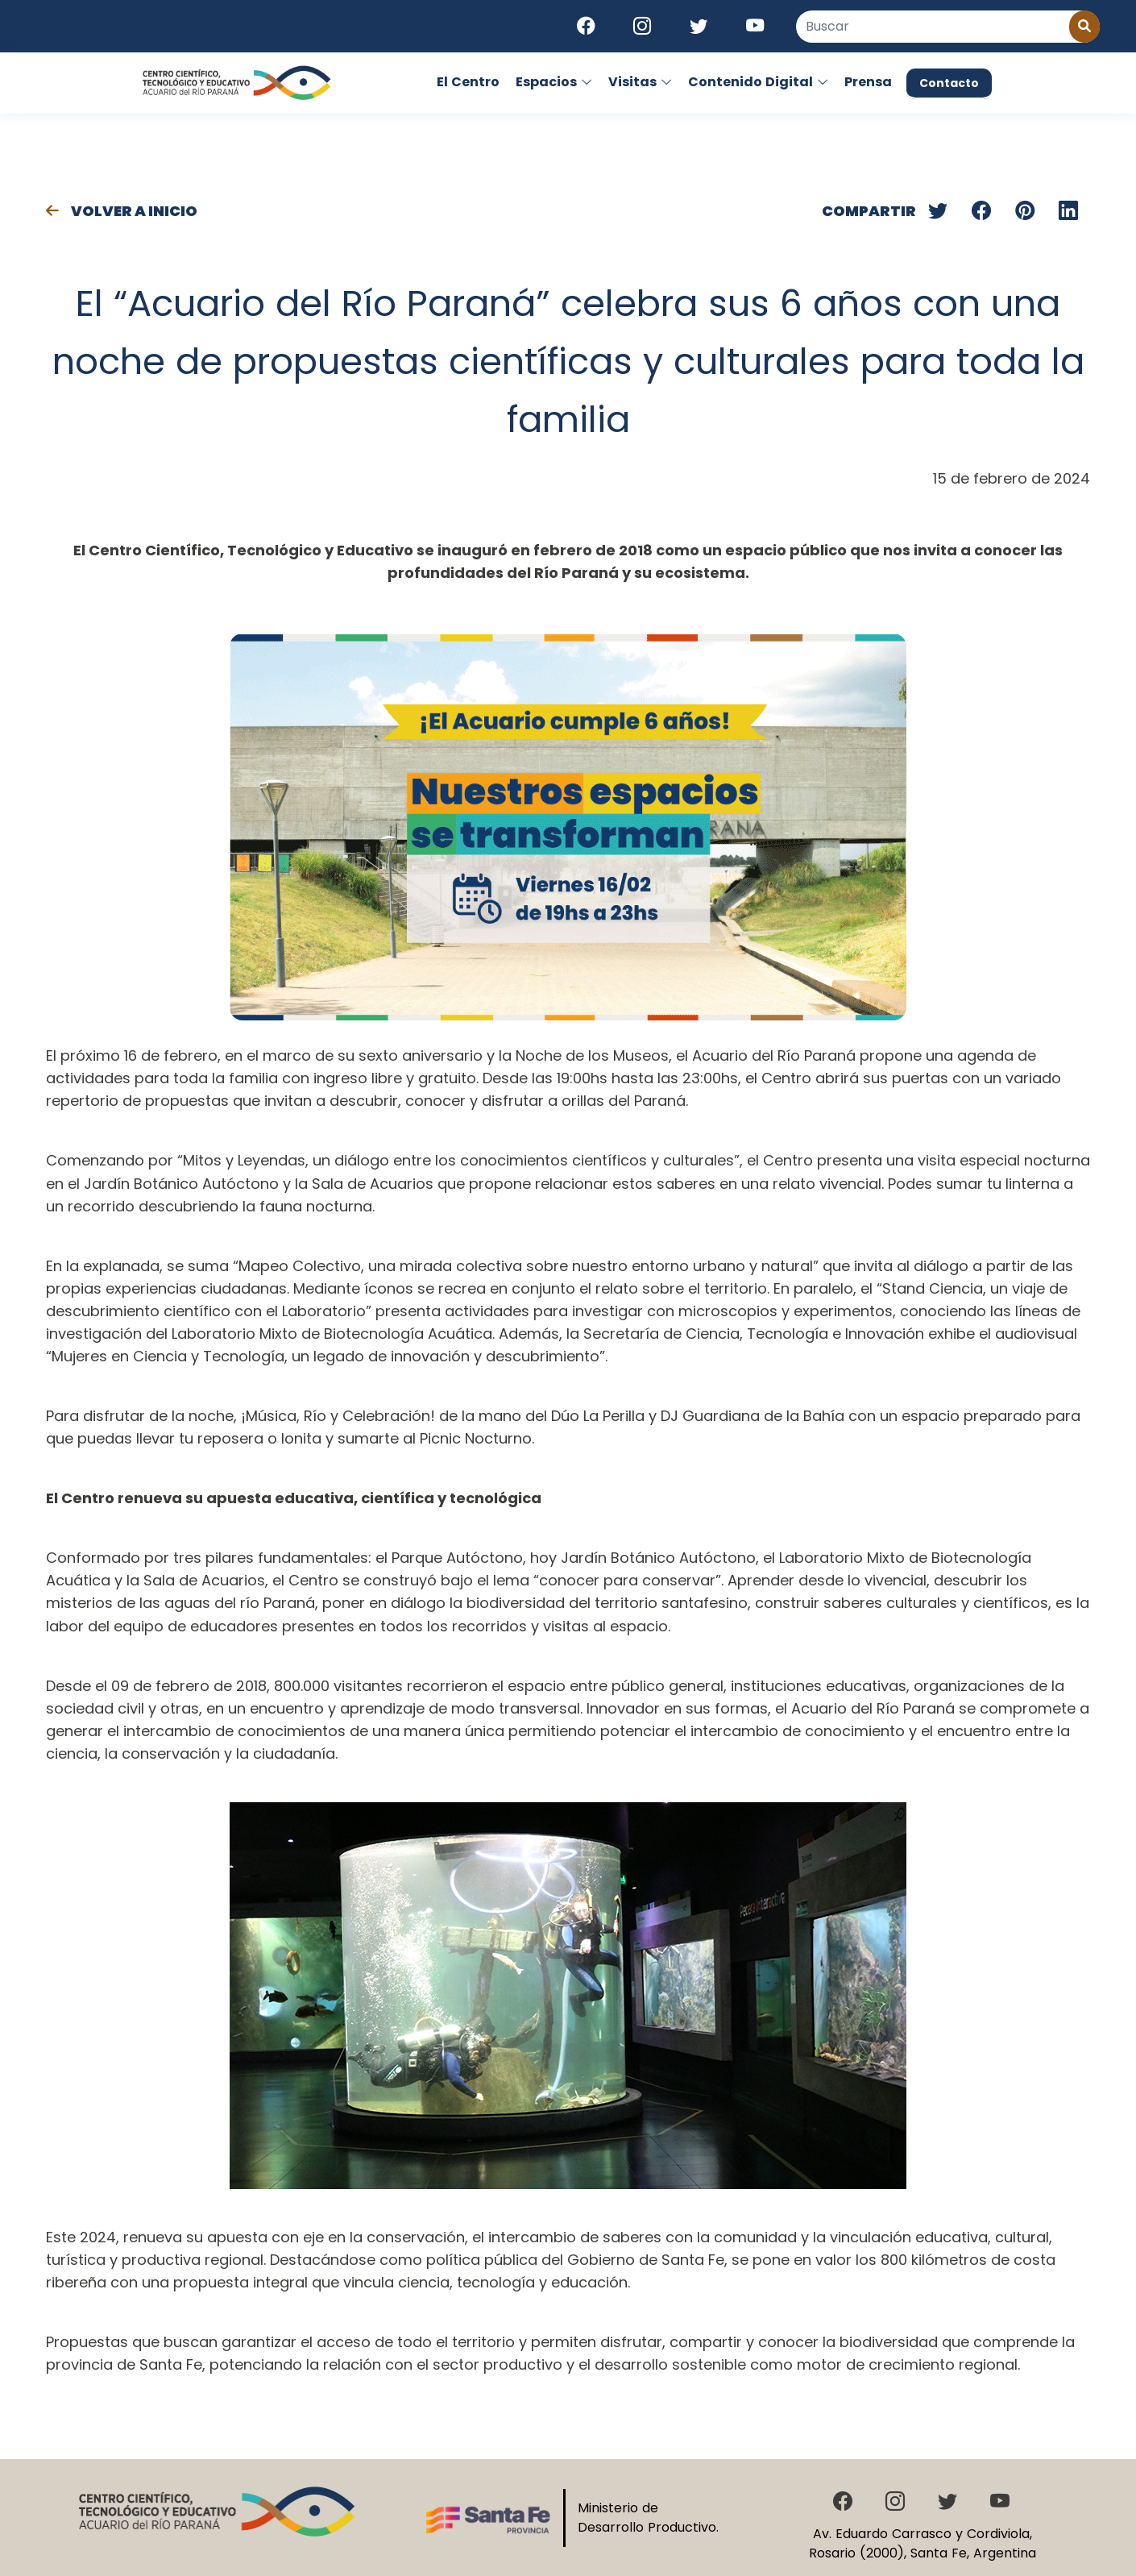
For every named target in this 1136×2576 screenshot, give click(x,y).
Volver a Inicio (121, 211)
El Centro (468, 82)
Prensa (868, 82)
